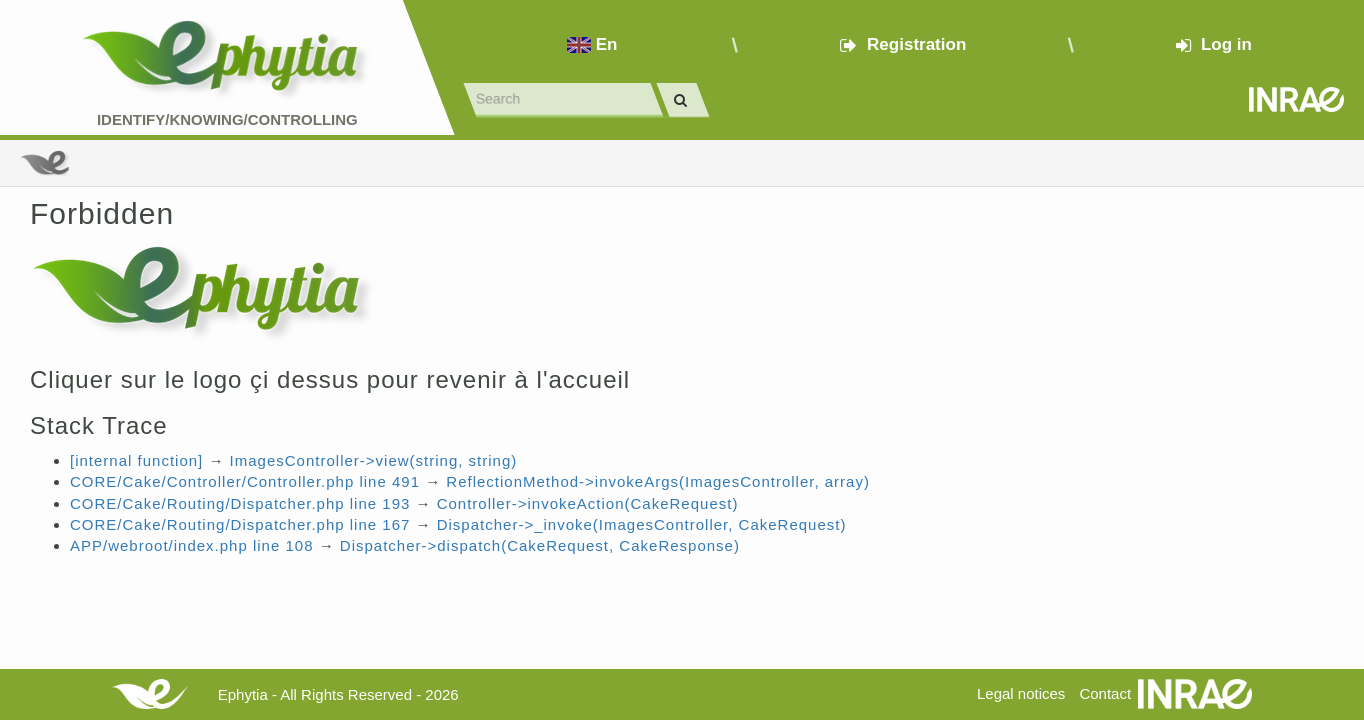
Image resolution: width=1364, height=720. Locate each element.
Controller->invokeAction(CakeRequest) (588, 503)
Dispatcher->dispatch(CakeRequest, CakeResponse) (540, 545)
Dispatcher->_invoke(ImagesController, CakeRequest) (642, 524)
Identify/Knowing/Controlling (227, 119)
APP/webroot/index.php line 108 (191, 545)
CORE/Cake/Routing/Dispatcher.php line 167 (240, 524)
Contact (1105, 693)
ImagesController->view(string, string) (374, 460)
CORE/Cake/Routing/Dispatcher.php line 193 (240, 503)
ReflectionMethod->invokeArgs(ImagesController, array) (658, 481)
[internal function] (136, 460)
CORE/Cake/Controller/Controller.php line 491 (245, 481)
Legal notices (1021, 693)
